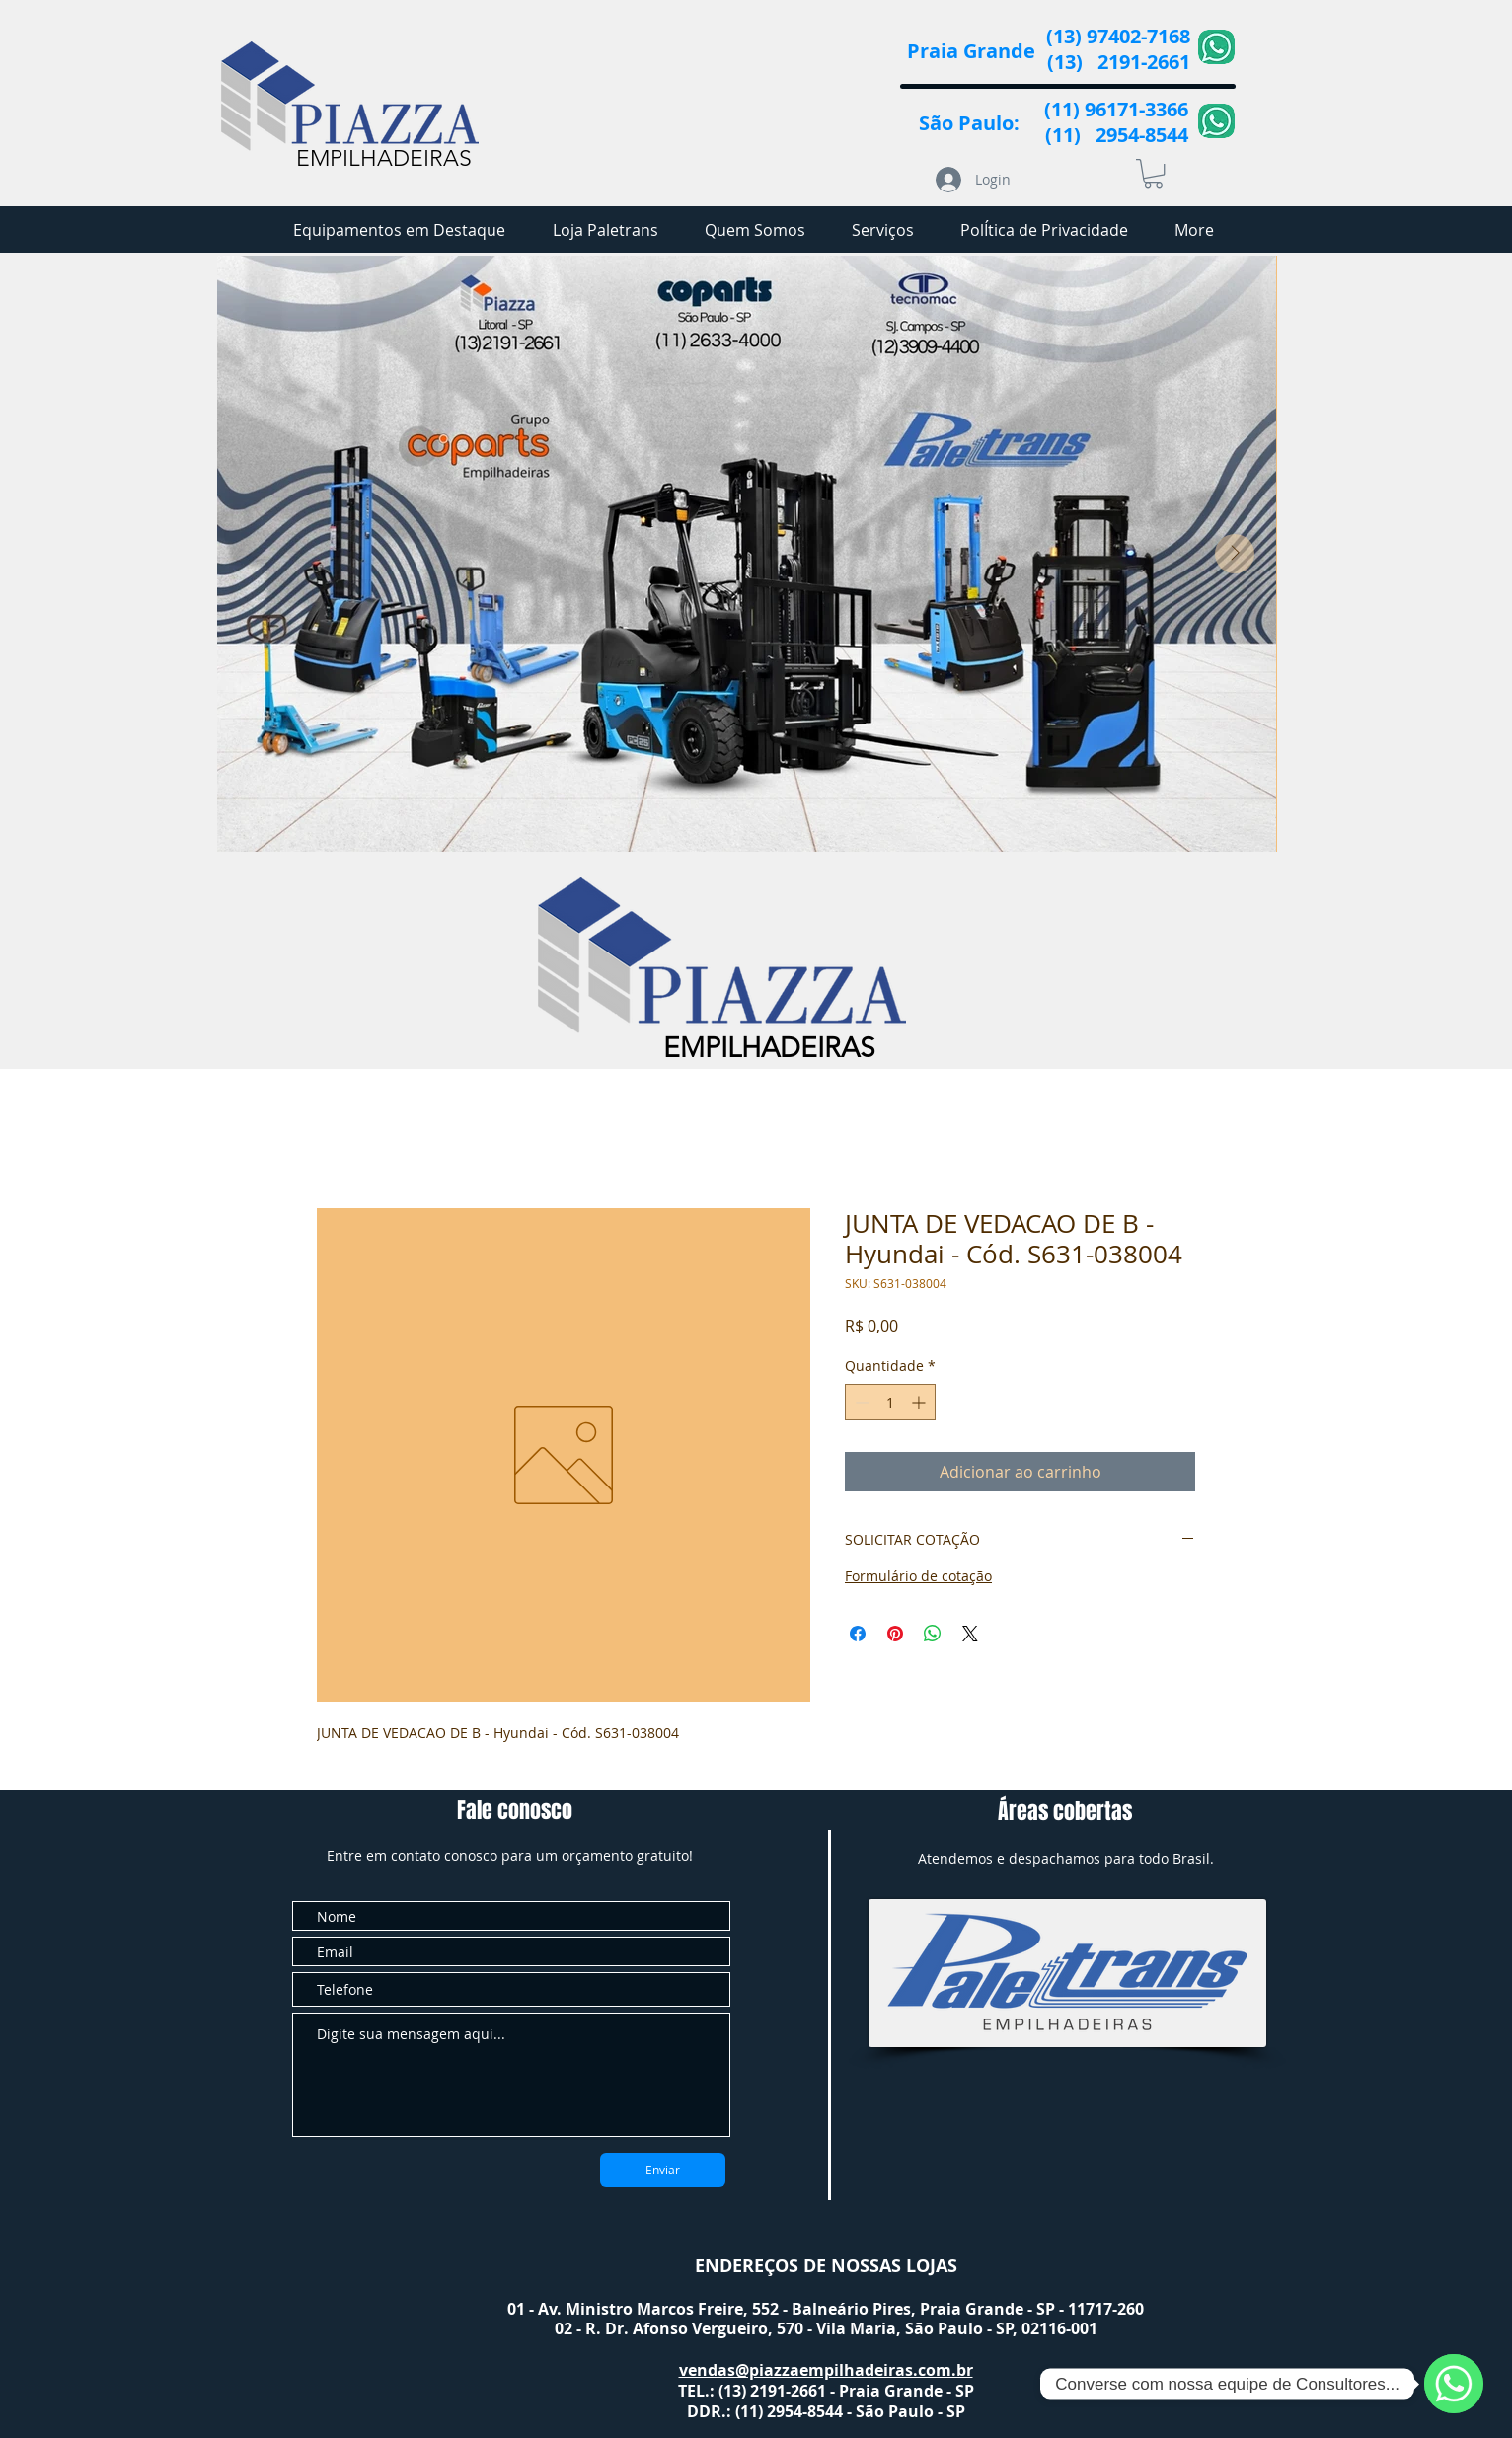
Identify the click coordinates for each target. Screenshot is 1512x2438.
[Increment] (920, 1402)
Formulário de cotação (918, 1575)
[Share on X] (970, 1633)
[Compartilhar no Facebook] (857, 1633)
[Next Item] (1234, 553)
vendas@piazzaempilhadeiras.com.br (826, 2370)
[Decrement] (860, 1402)
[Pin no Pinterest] (895, 1633)
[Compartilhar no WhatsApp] (933, 1633)
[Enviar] (662, 2170)
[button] (1153, 173)
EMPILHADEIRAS (384, 158)
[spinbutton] (890, 1402)
